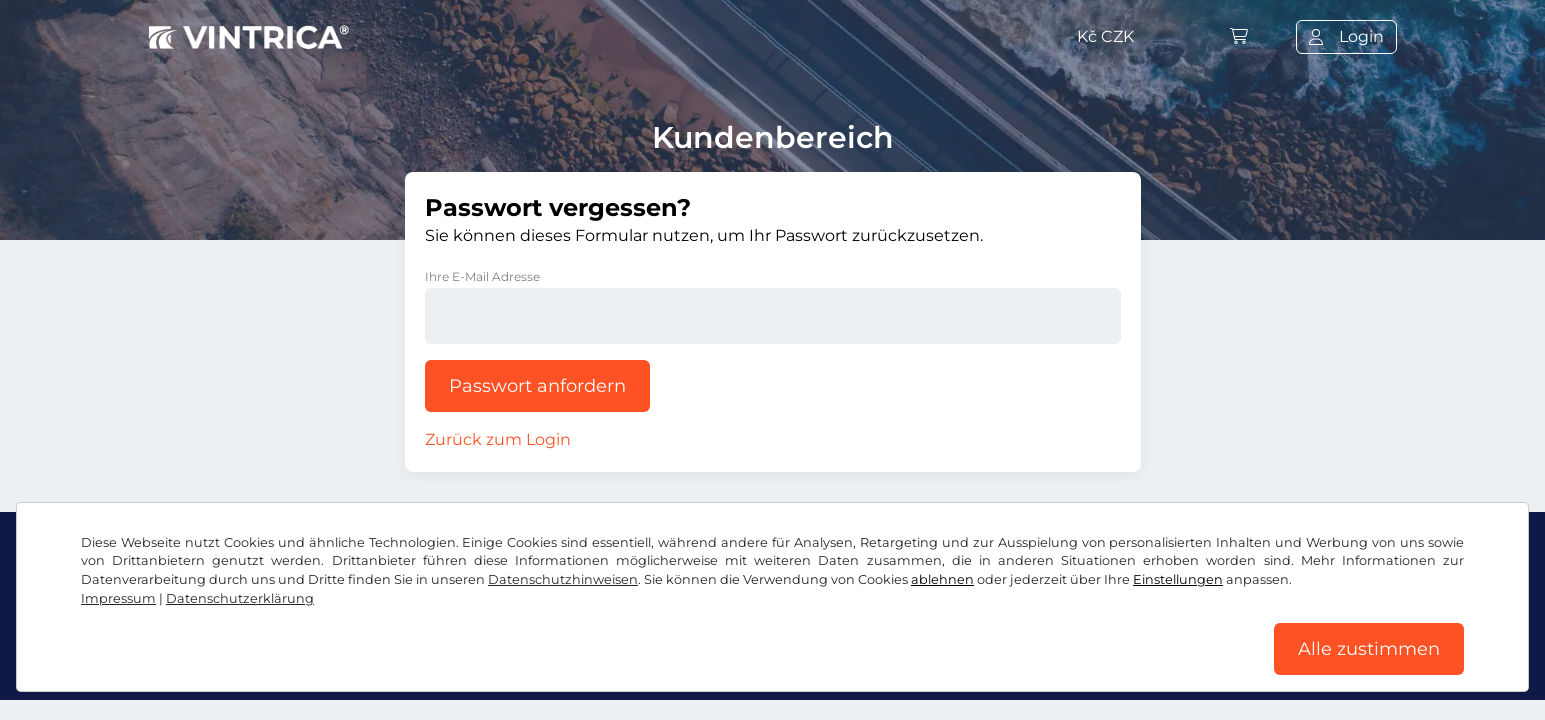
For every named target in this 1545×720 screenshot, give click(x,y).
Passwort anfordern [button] (537, 386)
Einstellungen (1178, 579)
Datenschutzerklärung (240, 598)
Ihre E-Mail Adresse (482, 276)
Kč (1105, 36)
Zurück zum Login (498, 439)
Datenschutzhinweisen (563, 579)
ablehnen (942, 579)
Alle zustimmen (1369, 649)
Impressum (118, 598)
